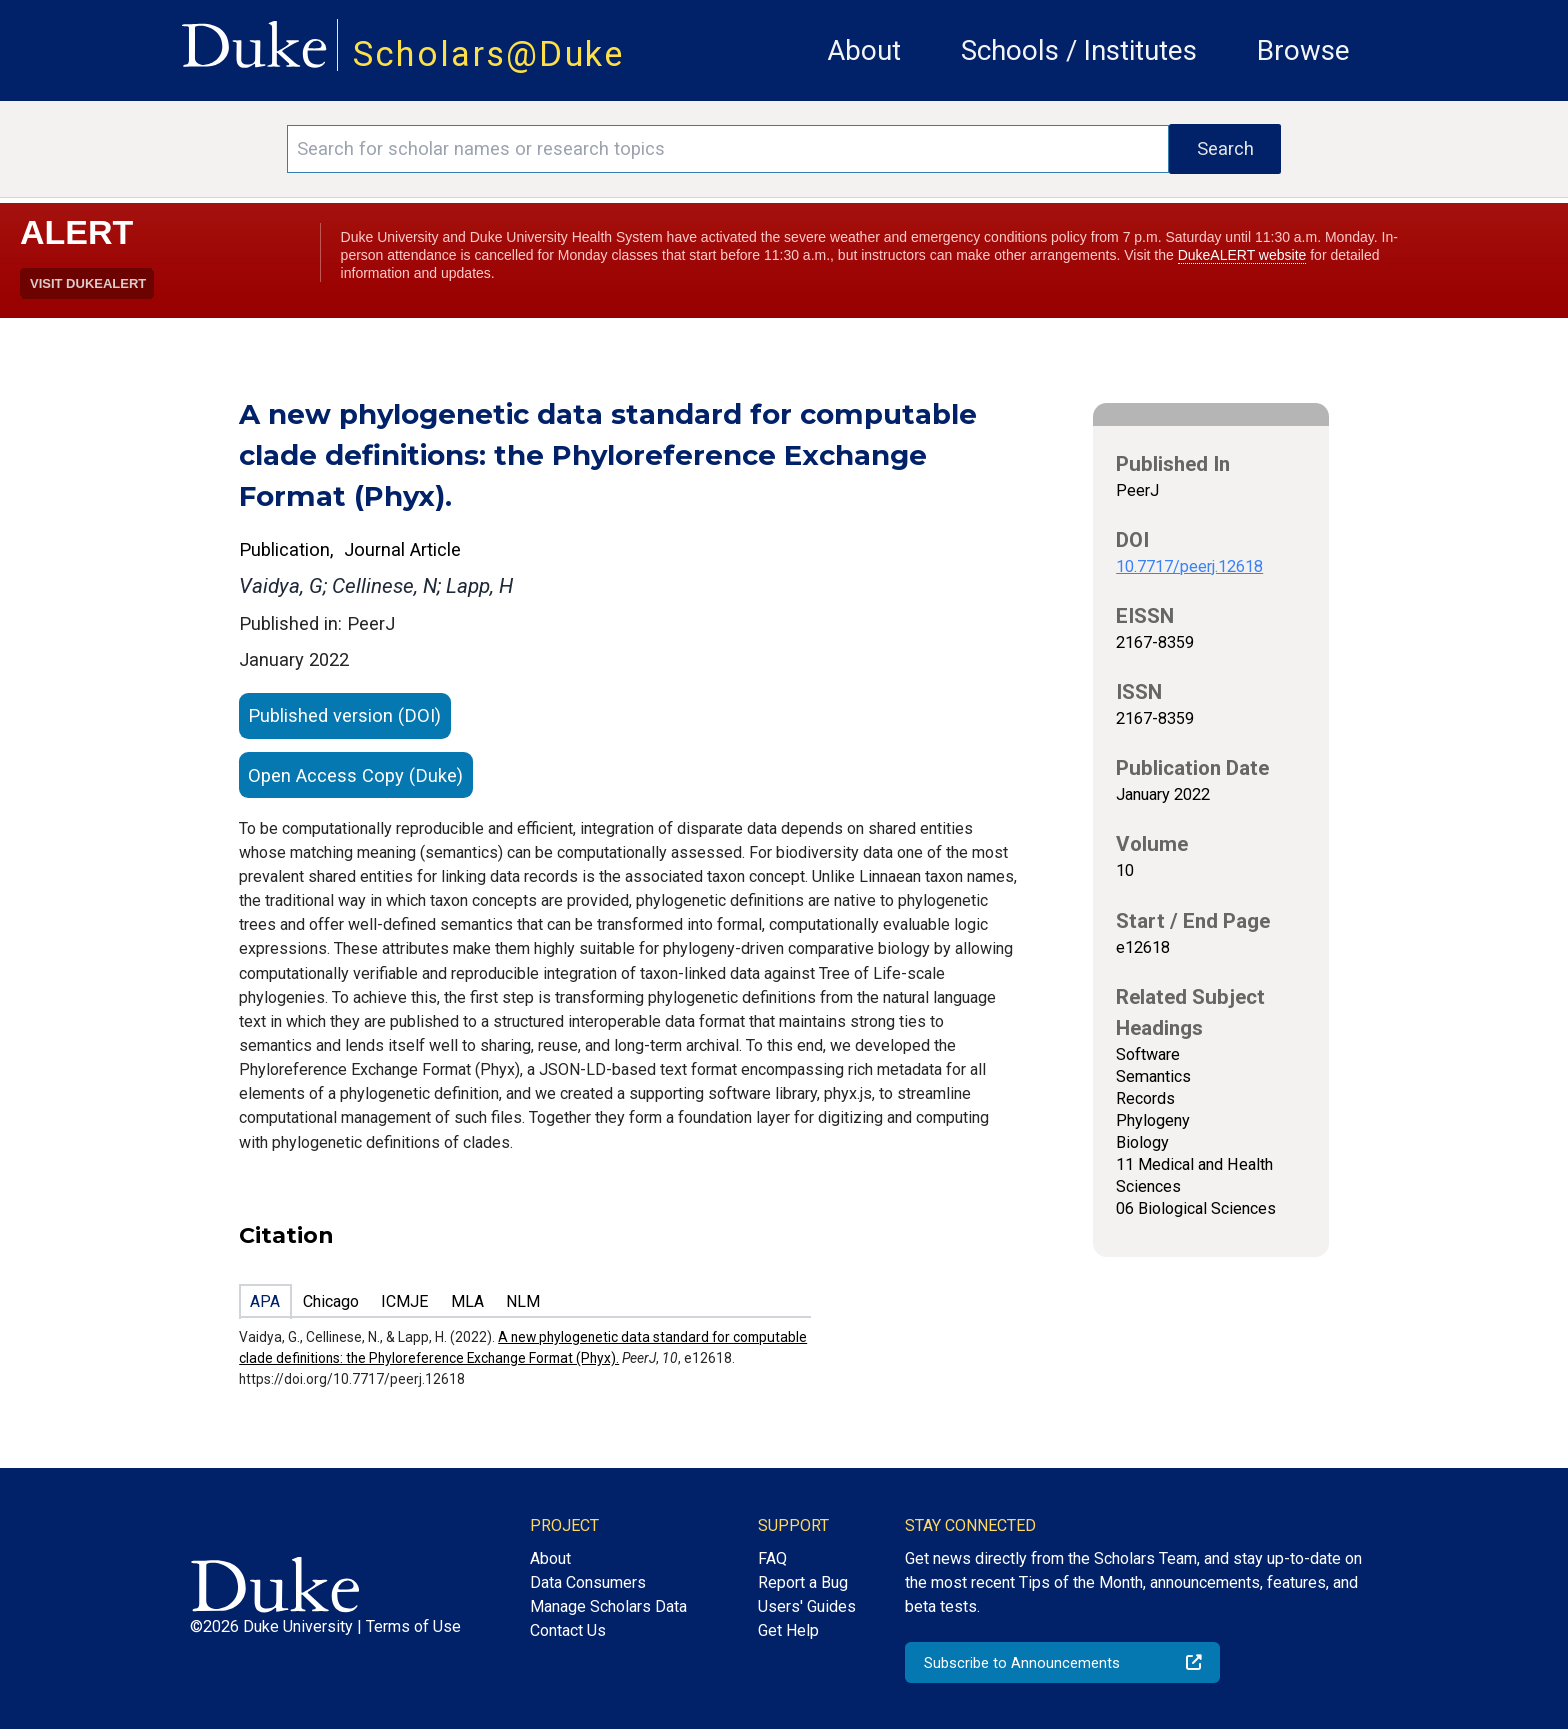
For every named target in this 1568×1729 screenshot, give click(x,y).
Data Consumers (588, 1582)
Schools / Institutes (1079, 50)
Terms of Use (413, 1626)
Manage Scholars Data (608, 1606)
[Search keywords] (728, 149)
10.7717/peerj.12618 (1189, 566)
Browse (1303, 50)
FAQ (772, 1558)
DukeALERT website (1242, 255)
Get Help (788, 1630)
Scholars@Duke (489, 54)
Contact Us (568, 1630)
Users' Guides (807, 1606)
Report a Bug (803, 1582)
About (864, 50)
